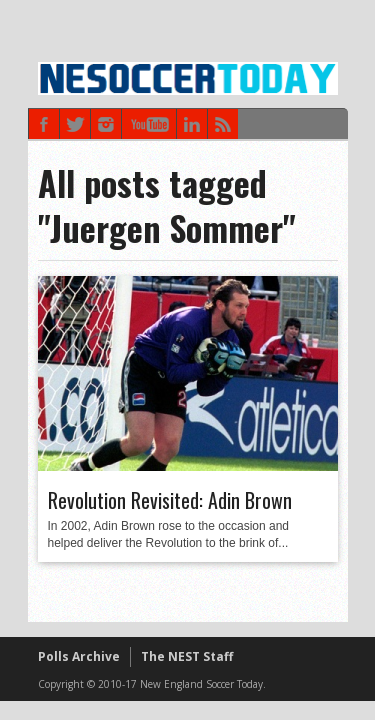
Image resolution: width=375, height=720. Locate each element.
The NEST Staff (187, 656)
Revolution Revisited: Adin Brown (170, 500)
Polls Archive (79, 656)
